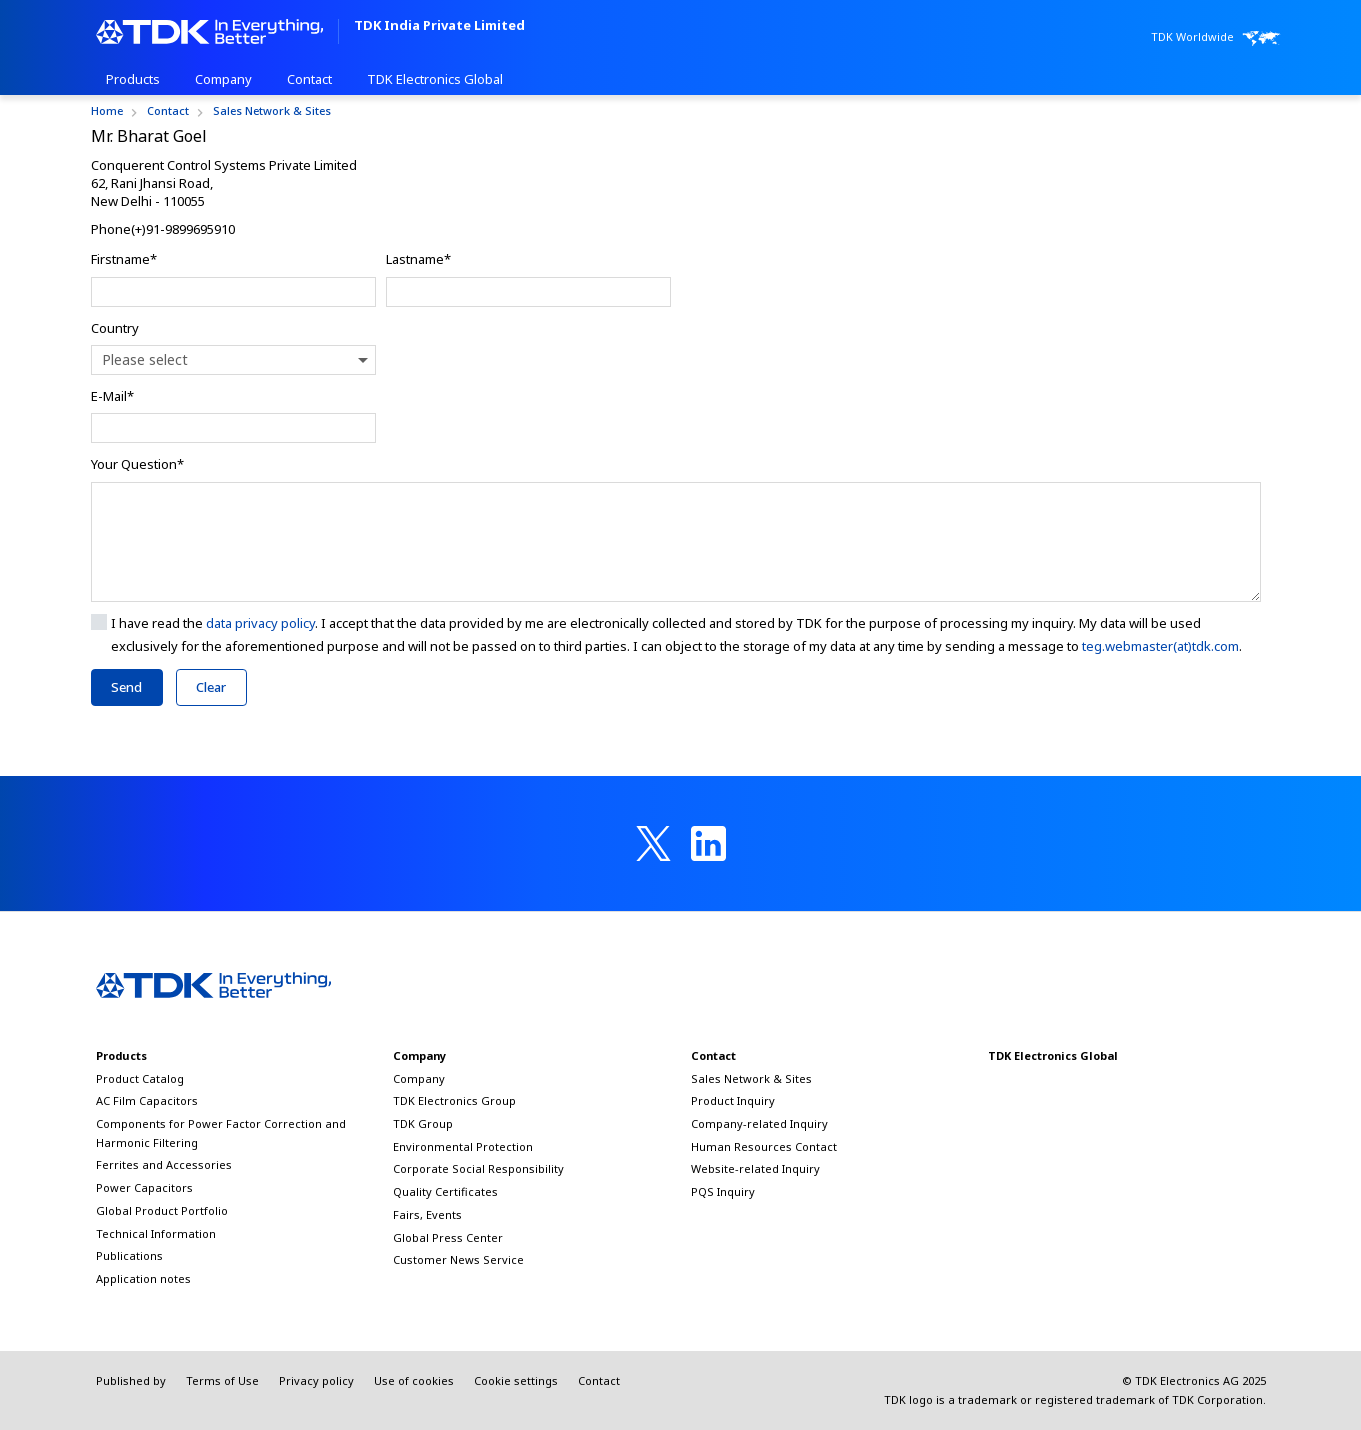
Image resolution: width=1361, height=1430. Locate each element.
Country (115, 328)
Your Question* (137, 464)
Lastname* (418, 259)
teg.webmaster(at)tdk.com (1160, 646)
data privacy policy (260, 623)
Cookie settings (516, 1380)
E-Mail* (112, 396)
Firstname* (124, 259)
